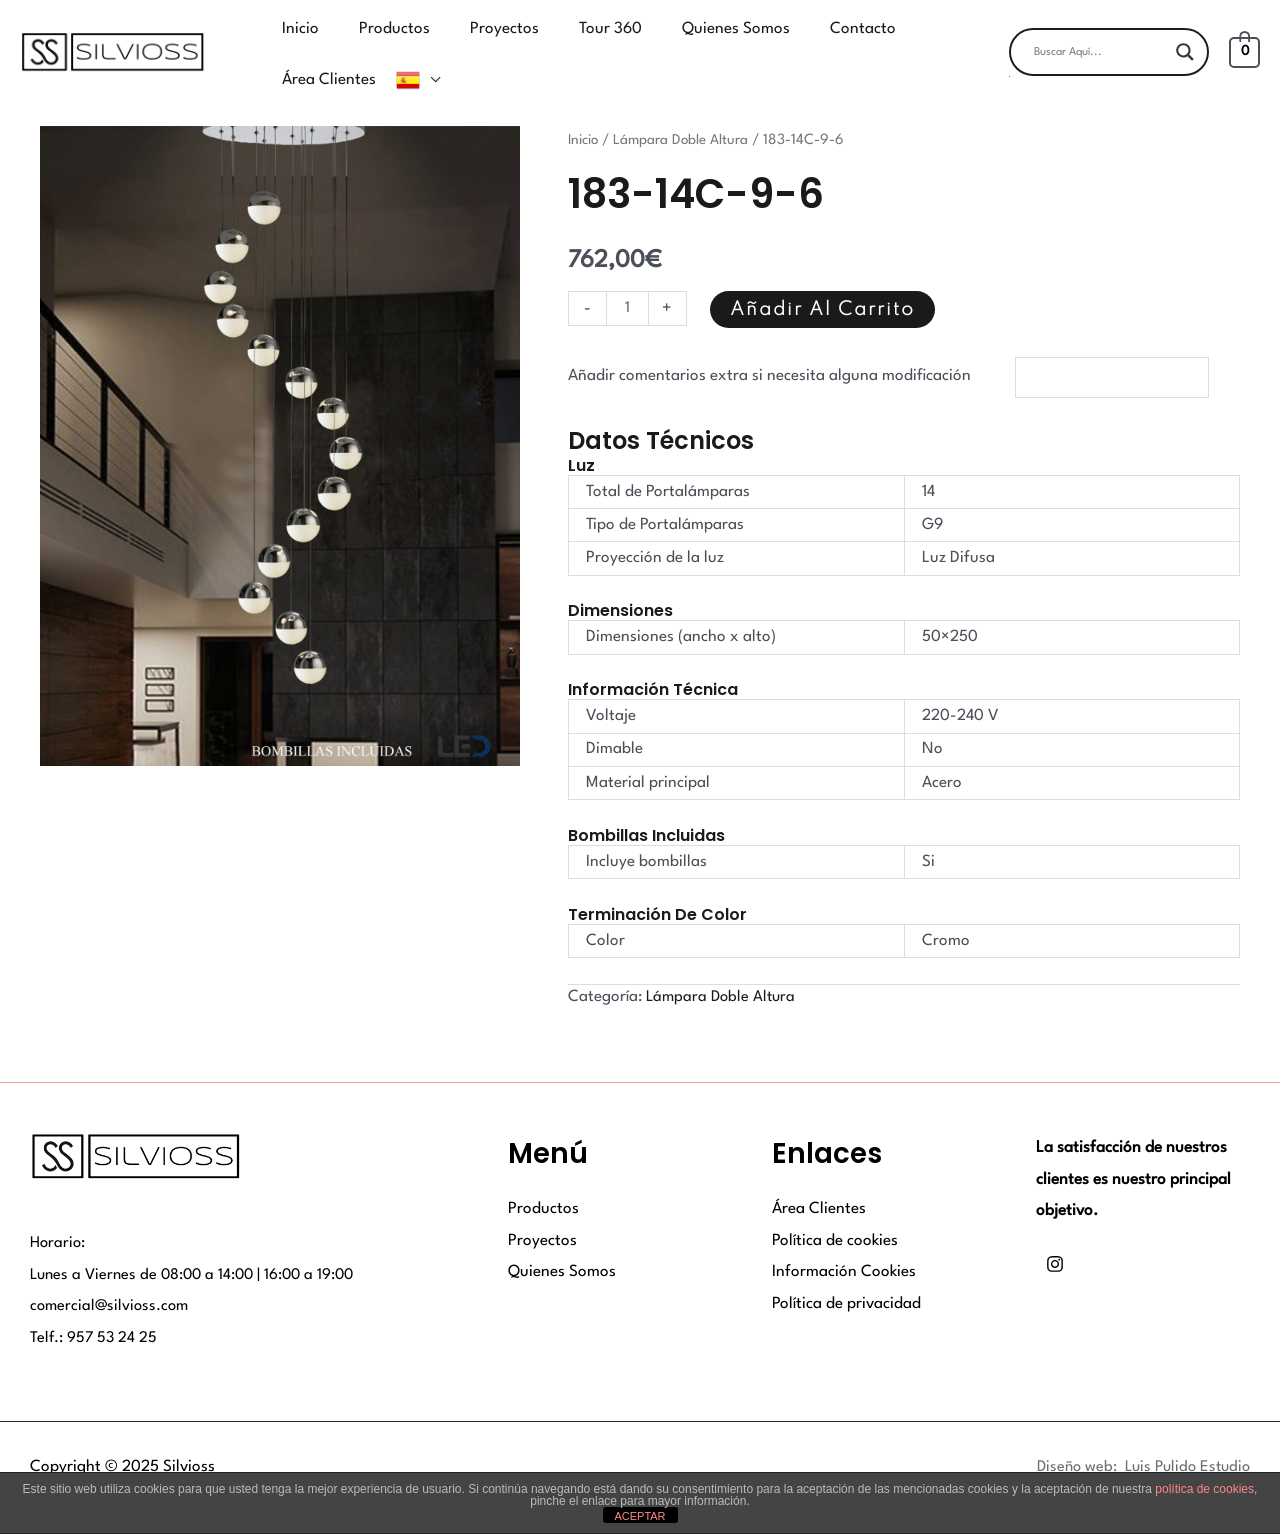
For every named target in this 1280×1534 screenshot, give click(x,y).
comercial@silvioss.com (112, 1278)
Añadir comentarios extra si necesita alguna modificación (769, 347)
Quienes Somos (562, 1244)
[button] (1109, 61)
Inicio (585, 109)
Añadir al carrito (824, 279)
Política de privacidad (846, 1275)
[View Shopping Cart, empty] (1244, 37)
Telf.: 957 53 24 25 (95, 1309)
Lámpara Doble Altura (685, 109)
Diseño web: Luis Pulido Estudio (1138, 1439)
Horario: (59, 1215)
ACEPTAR (639, 1516)
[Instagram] (1055, 1235)
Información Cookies (844, 1244)
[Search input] (1100, 37)
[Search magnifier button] (1185, 37)
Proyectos (542, 1212)
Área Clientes (819, 1181)
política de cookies (1204, 1489)
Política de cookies (835, 1212)
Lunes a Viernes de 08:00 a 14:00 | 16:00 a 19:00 (198, 1246)
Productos (543, 1181)
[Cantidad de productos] (628, 278)
